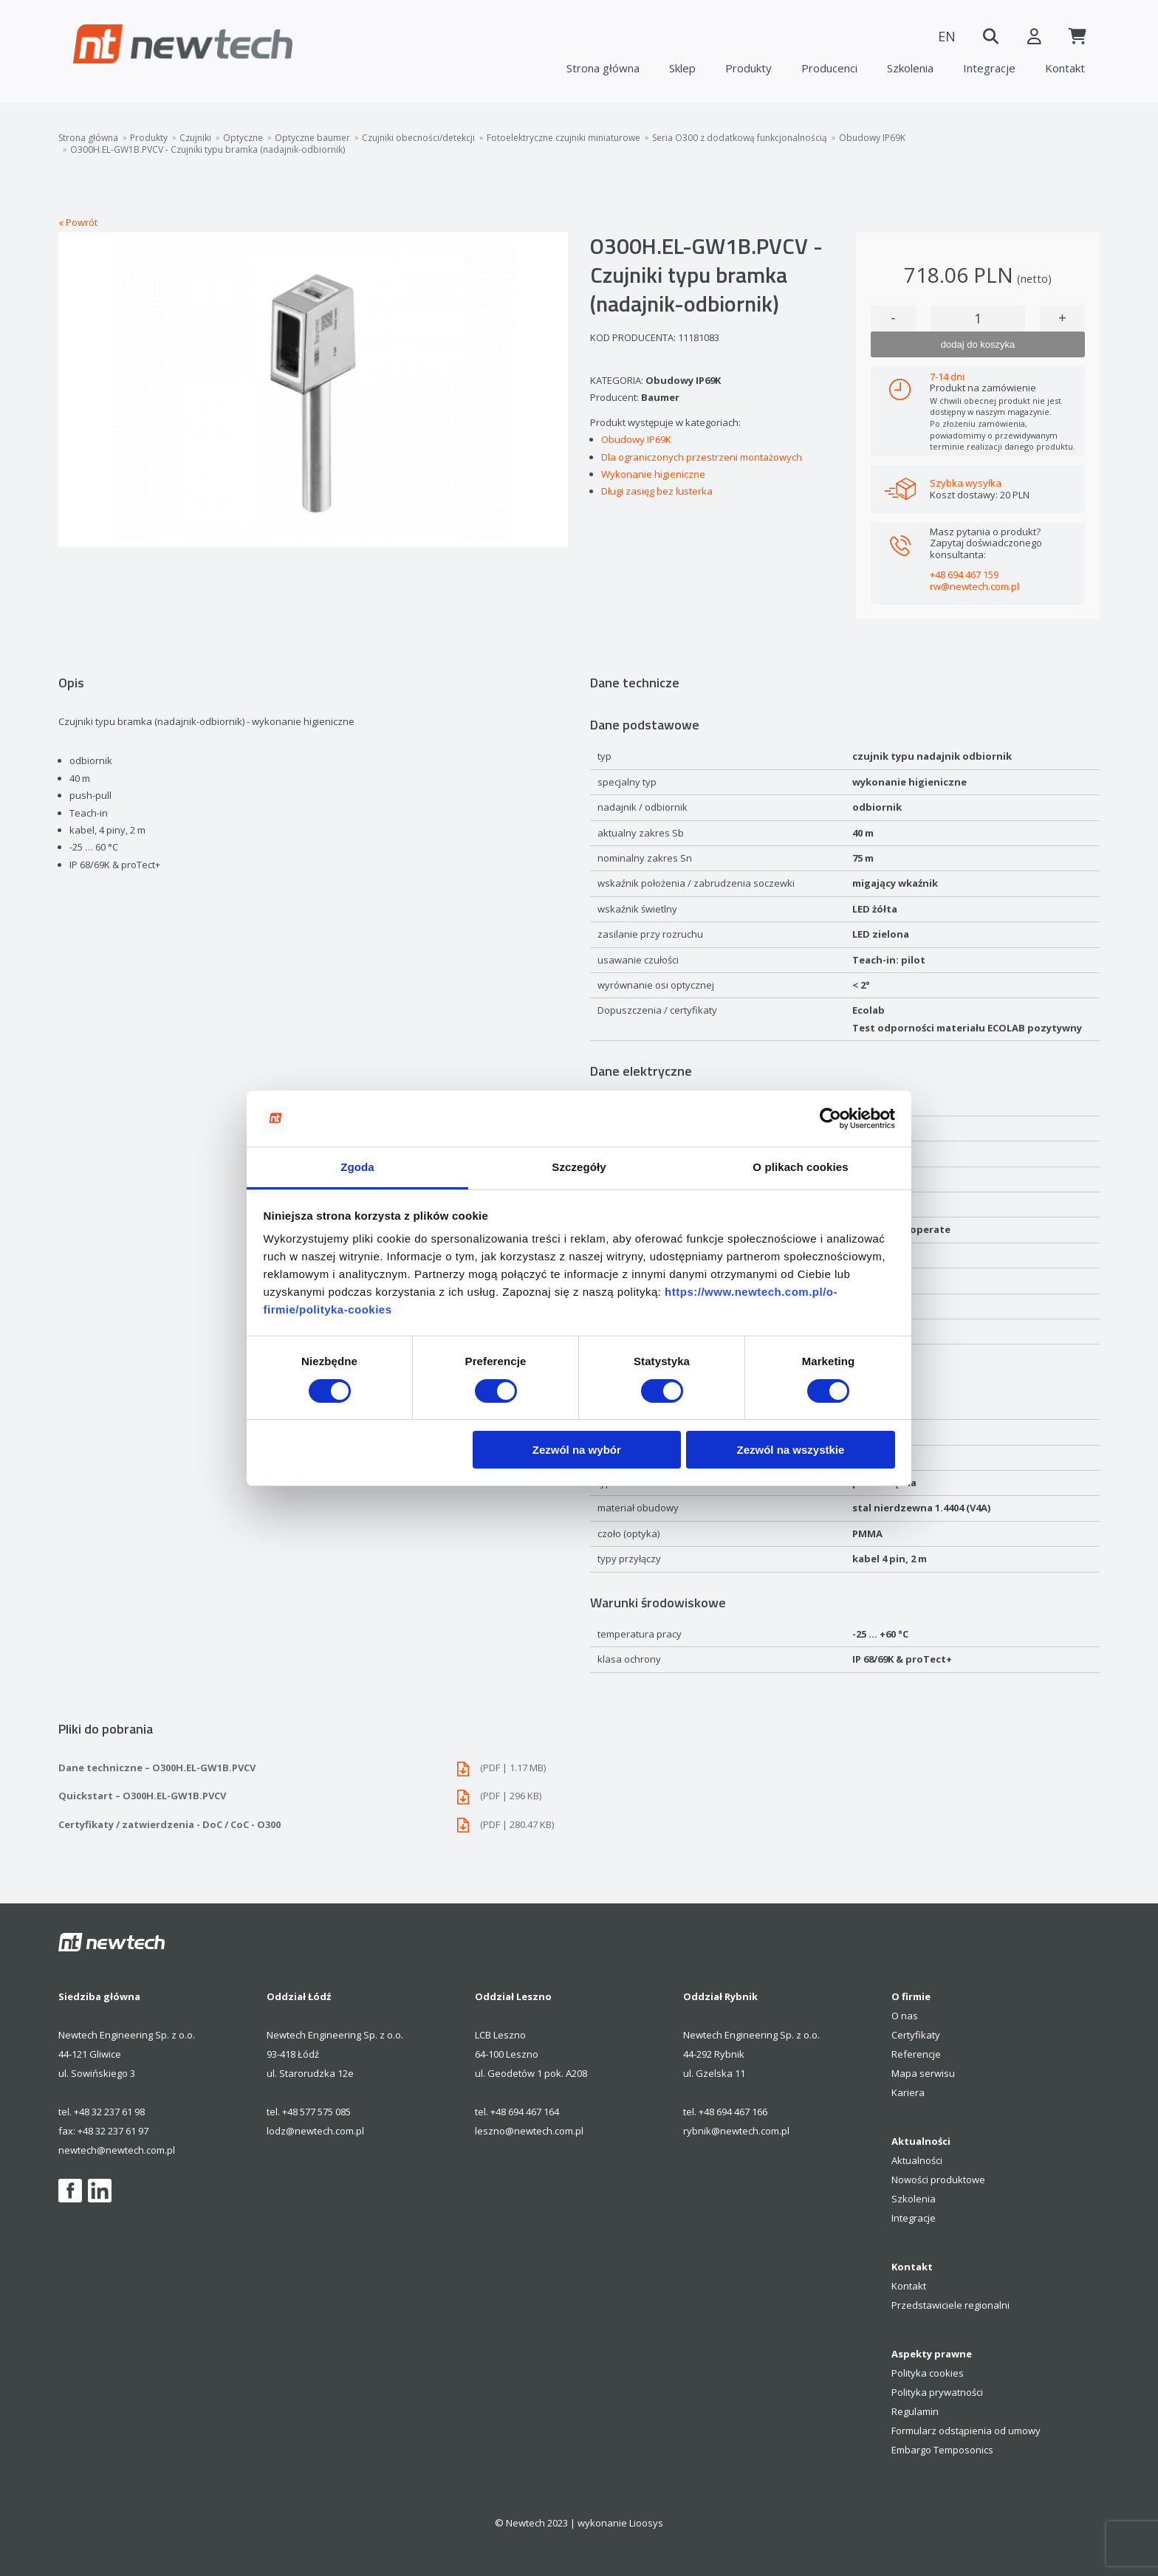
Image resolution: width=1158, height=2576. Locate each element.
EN (944, 36)
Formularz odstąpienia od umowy (966, 2430)
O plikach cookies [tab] (800, 1167)
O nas (904, 2015)
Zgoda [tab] (357, 1167)
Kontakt (1065, 68)
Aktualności (916, 2160)
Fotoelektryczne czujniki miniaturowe (563, 138)
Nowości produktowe (938, 2179)
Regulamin (915, 2411)
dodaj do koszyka (978, 344)
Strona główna (603, 68)
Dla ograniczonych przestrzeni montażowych (701, 457)
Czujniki (195, 138)
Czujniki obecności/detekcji (418, 138)
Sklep (682, 68)
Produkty (748, 68)
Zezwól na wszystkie (790, 1449)
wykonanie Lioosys (620, 2522)
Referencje (916, 2054)
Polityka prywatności (937, 2392)
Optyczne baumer (312, 138)
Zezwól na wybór (576, 1449)
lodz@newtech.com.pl (315, 2130)
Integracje (989, 68)
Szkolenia (910, 68)
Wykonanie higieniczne (653, 474)
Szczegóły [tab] (579, 1167)
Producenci (829, 68)
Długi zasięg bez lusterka (657, 491)
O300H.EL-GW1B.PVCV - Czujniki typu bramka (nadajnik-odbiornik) (207, 150)
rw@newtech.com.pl (974, 586)
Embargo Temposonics (942, 2449)
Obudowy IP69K (872, 138)
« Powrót (77, 222)
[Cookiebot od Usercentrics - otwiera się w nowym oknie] (830, 1118)
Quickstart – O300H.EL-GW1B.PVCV (313, 1795)
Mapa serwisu (923, 2073)
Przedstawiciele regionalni (950, 2305)
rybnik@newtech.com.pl (736, 2130)
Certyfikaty (915, 2034)
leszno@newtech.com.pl (529, 2130)
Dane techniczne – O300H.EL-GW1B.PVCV (313, 1767)
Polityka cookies (927, 2373)
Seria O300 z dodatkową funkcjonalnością (739, 138)
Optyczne (243, 138)
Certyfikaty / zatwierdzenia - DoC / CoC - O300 (313, 1824)
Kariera (908, 2092)
